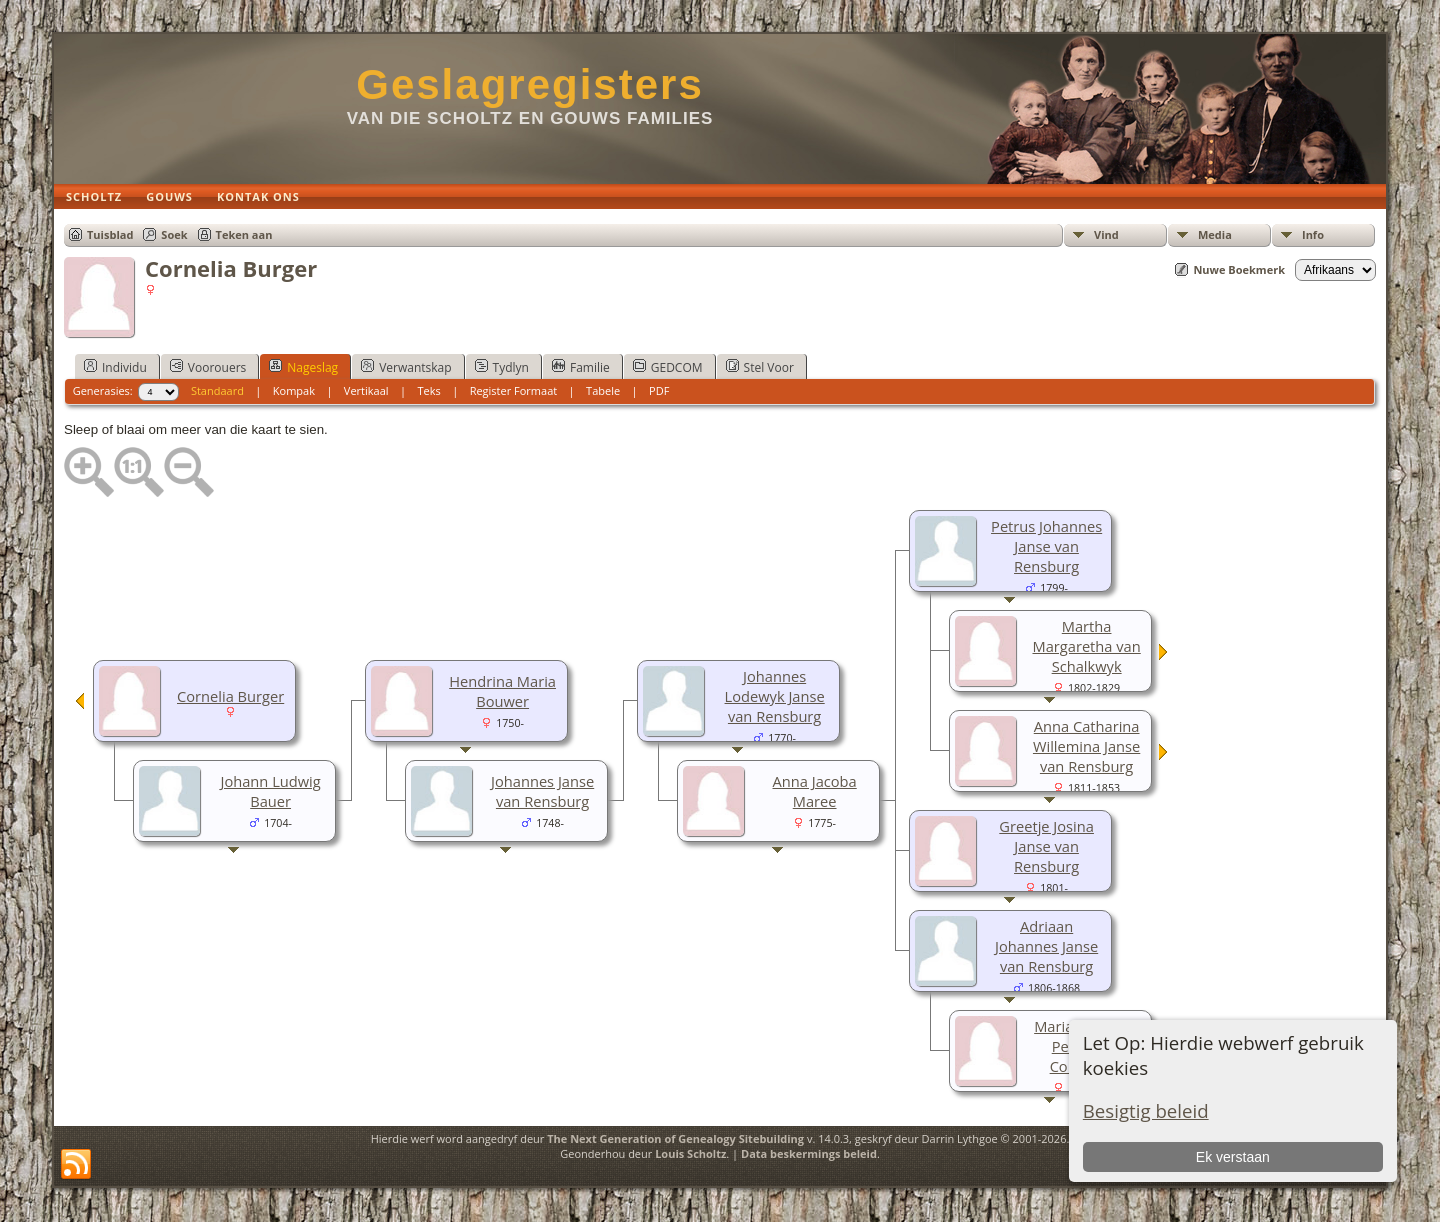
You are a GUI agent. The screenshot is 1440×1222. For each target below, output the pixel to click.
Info (1313, 234)
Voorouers (208, 367)
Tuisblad (110, 234)
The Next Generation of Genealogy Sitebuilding (675, 1138)
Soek (174, 234)
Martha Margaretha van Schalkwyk (1086, 646)
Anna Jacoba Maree (815, 791)
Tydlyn (502, 367)
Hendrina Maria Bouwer (502, 691)
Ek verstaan (1233, 1157)
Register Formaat (514, 390)
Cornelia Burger (230, 696)
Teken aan (244, 234)
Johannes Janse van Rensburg (542, 791)
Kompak (294, 390)
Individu (115, 367)
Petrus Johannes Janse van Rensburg (1046, 546)
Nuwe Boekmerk (1239, 269)
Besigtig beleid (1146, 1110)
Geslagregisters (530, 84)
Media (1215, 234)
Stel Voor (760, 367)
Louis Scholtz (690, 1153)
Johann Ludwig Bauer (270, 791)
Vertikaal (366, 390)
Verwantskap (406, 367)
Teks (428, 390)
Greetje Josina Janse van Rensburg (1046, 846)
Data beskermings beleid (809, 1153)
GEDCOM (668, 367)
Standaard (217, 390)
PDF (659, 390)
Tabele (603, 390)
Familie (581, 367)
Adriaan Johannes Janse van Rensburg (1046, 946)
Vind (1106, 234)
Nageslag (303, 367)
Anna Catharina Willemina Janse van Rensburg (1086, 746)
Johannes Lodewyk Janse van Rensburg (775, 696)
